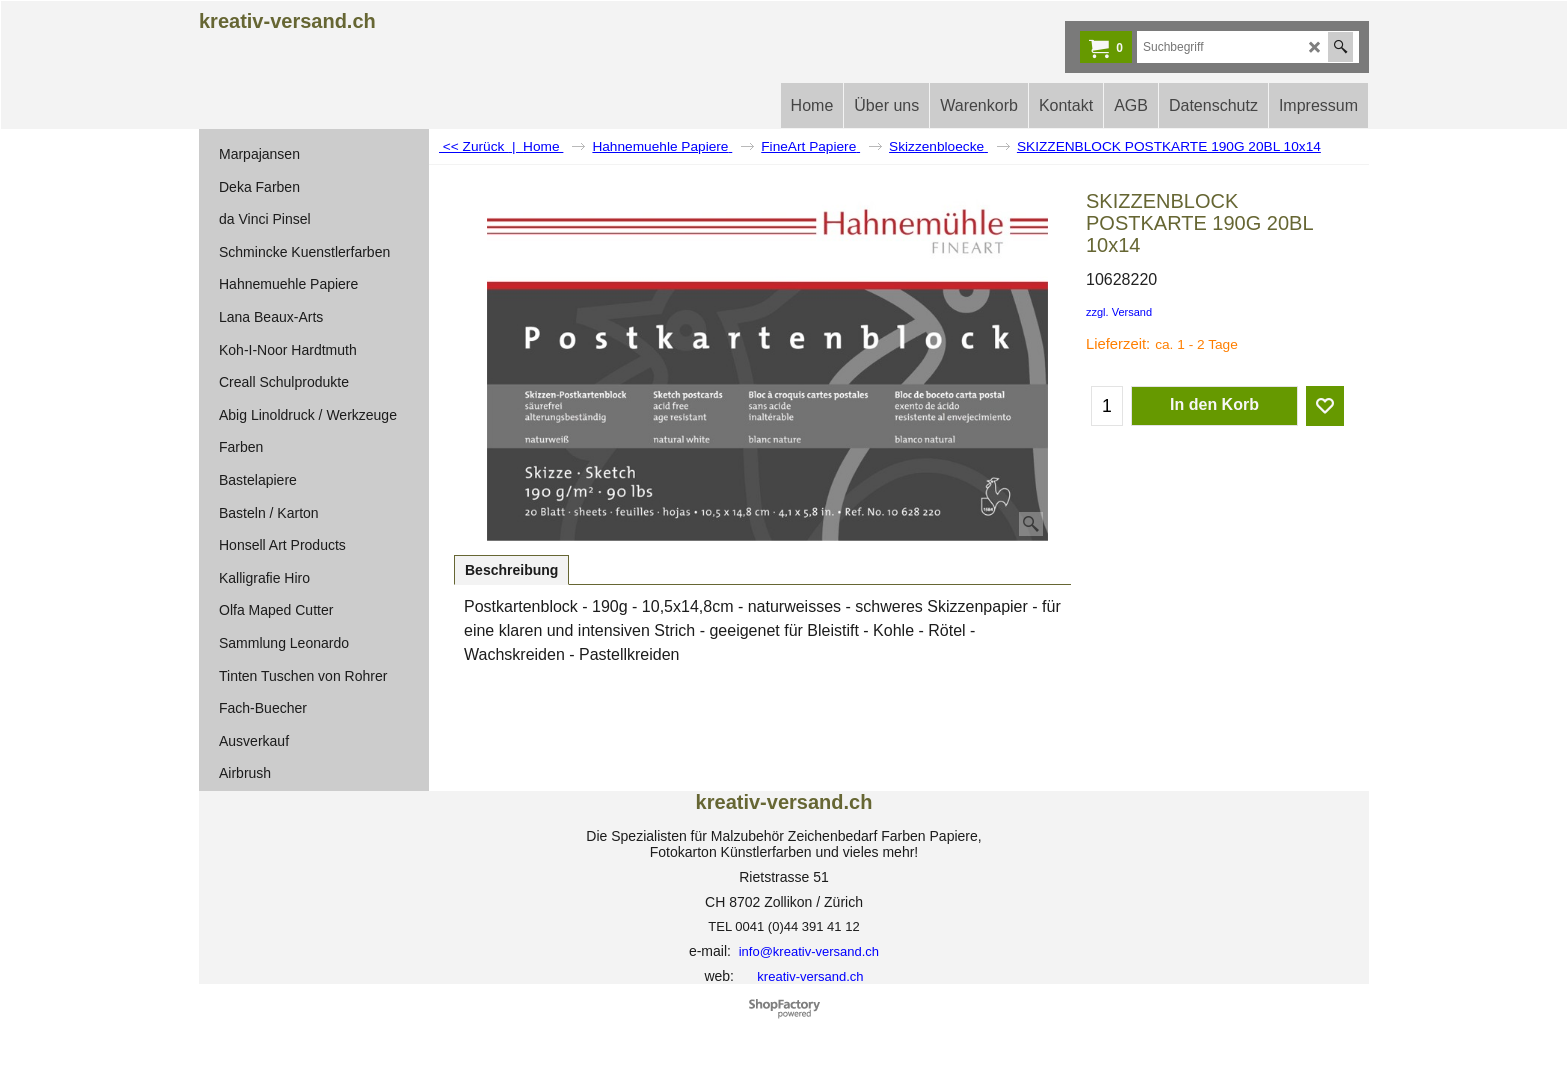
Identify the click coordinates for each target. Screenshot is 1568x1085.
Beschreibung (511, 570)
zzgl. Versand (1119, 312)
